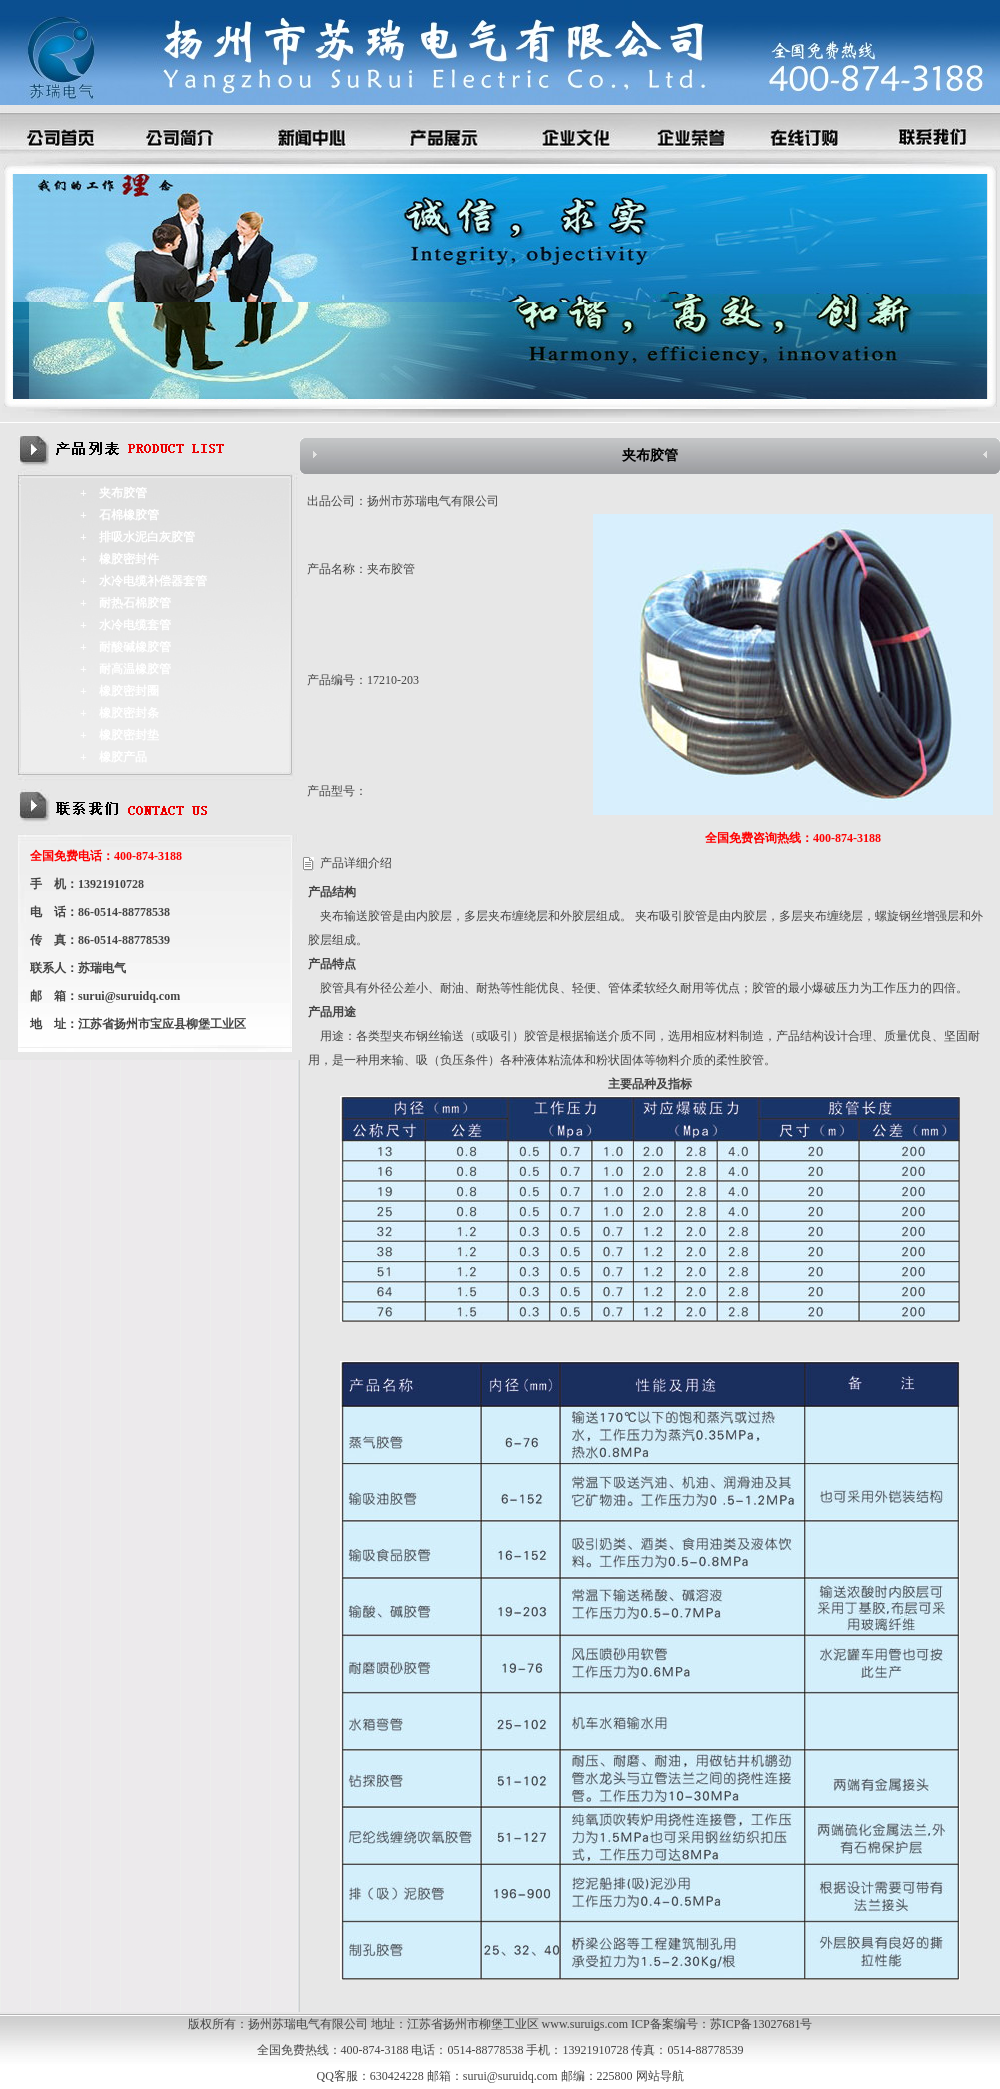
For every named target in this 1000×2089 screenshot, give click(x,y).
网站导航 (660, 2076)
